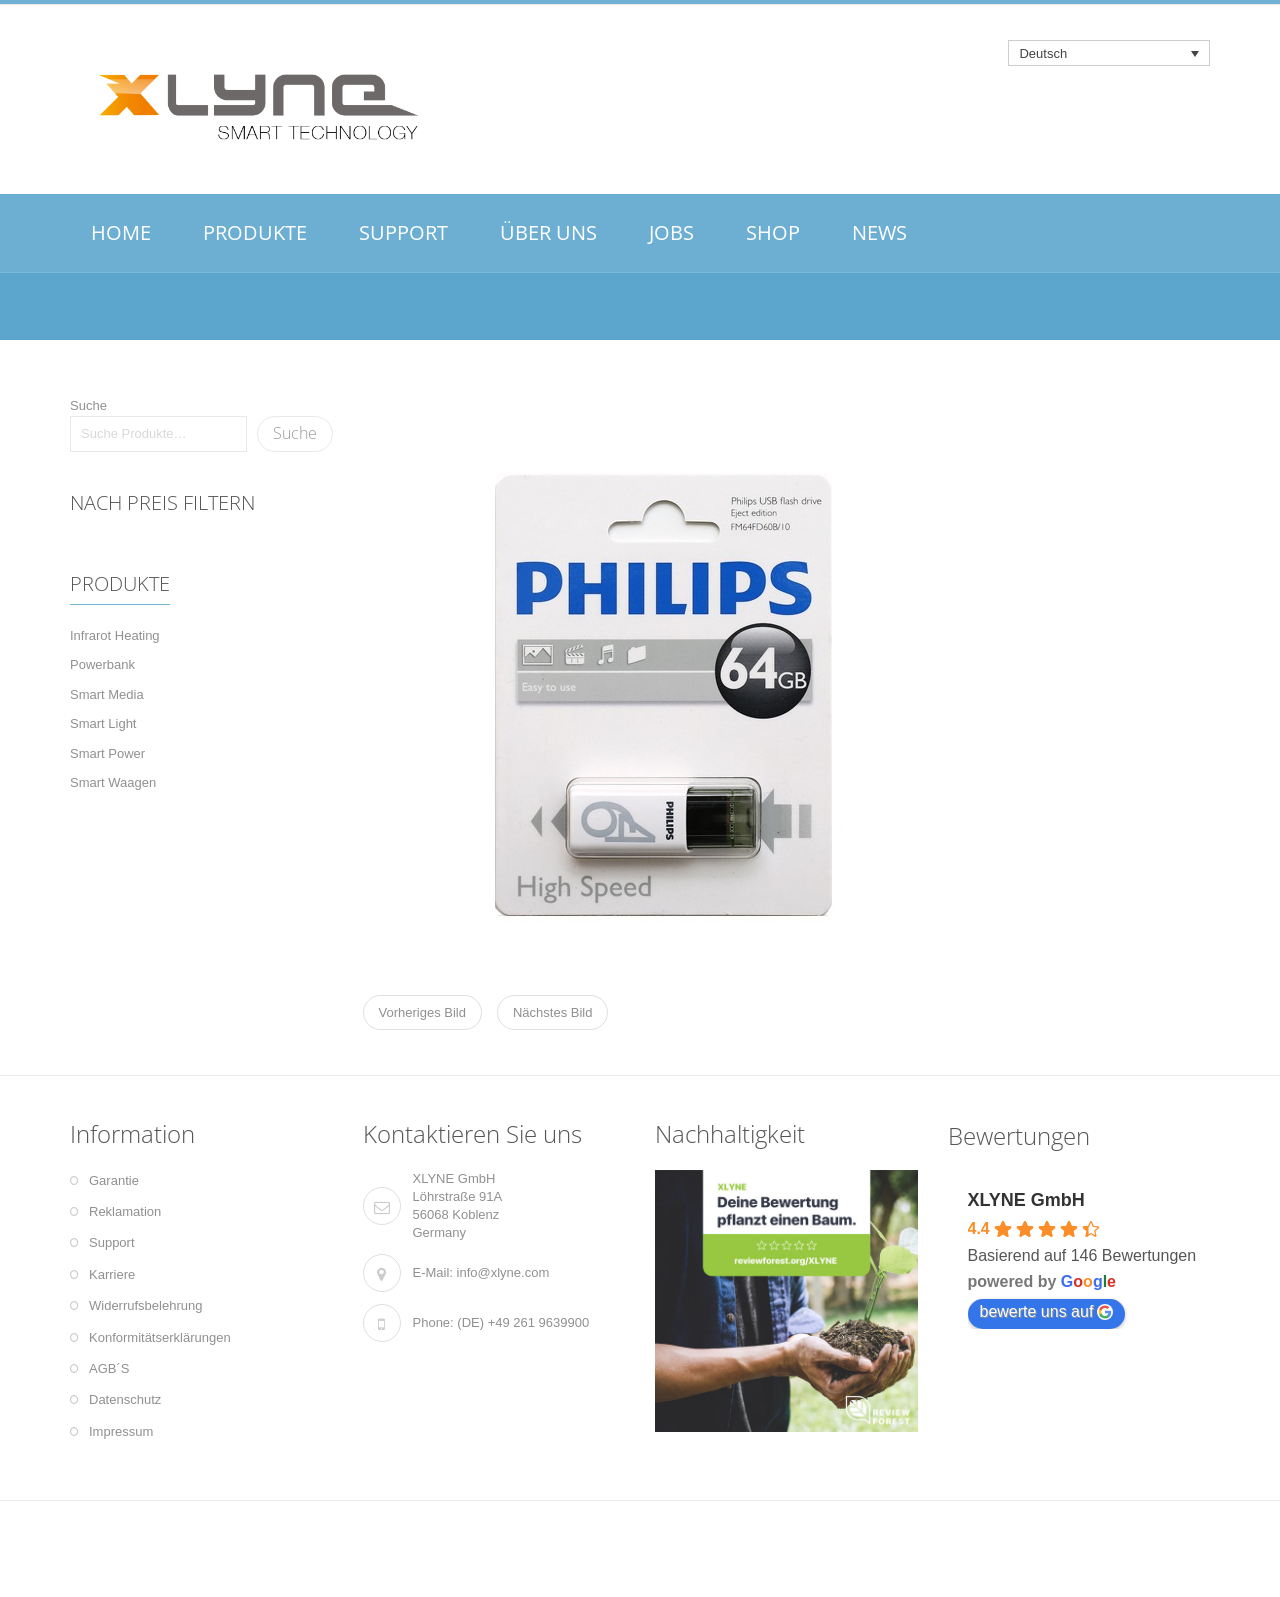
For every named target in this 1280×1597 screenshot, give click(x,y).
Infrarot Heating (115, 635)
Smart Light (103, 723)
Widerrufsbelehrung (145, 1305)
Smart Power (107, 753)
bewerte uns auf (1047, 1312)
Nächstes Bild (552, 1012)
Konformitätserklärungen (160, 1337)
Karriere (112, 1274)
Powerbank (102, 664)
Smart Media (107, 694)
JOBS (671, 232)
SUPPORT (403, 232)
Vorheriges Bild (422, 1012)
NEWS (879, 232)
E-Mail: (433, 1272)
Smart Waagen (113, 782)
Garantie (114, 1180)
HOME (121, 232)
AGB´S (109, 1368)
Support (112, 1242)
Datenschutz (125, 1399)
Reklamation (125, 1211)
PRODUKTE (255, 232)
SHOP (773, 232)
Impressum (121, 1431)
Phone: (433, 1322)
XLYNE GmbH (1026, 1200)
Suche (88, 405)
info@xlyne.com (503, 1272)
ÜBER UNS (548, 232)
